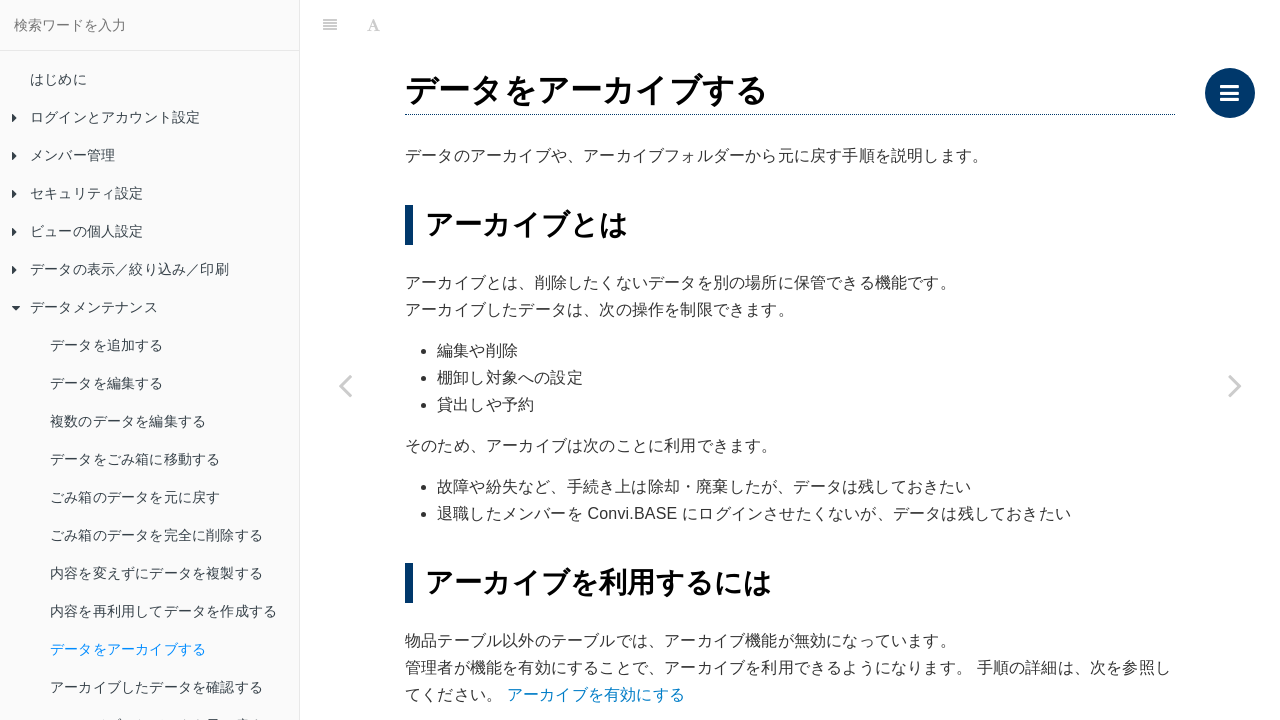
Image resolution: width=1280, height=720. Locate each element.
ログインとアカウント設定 (106, 117)
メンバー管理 (63, 155)
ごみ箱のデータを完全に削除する (156, 535)
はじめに (58, 79)
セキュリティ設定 (78, 193)
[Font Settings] (373, 25)
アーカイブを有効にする (596, 694)
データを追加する (107, 345)
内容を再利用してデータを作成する (163, 611)
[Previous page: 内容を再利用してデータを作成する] (345, 385)
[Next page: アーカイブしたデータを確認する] (1235, 385)
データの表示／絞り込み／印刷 (120, 269)
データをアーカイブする (128, 649)
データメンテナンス (85, 307)
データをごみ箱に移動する (135, 459)
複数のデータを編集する (128, 421)
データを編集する (107, 383)
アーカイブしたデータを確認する (156, 687)
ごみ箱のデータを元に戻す (135, 497)
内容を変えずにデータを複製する (156, 573)
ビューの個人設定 (78, 231)
